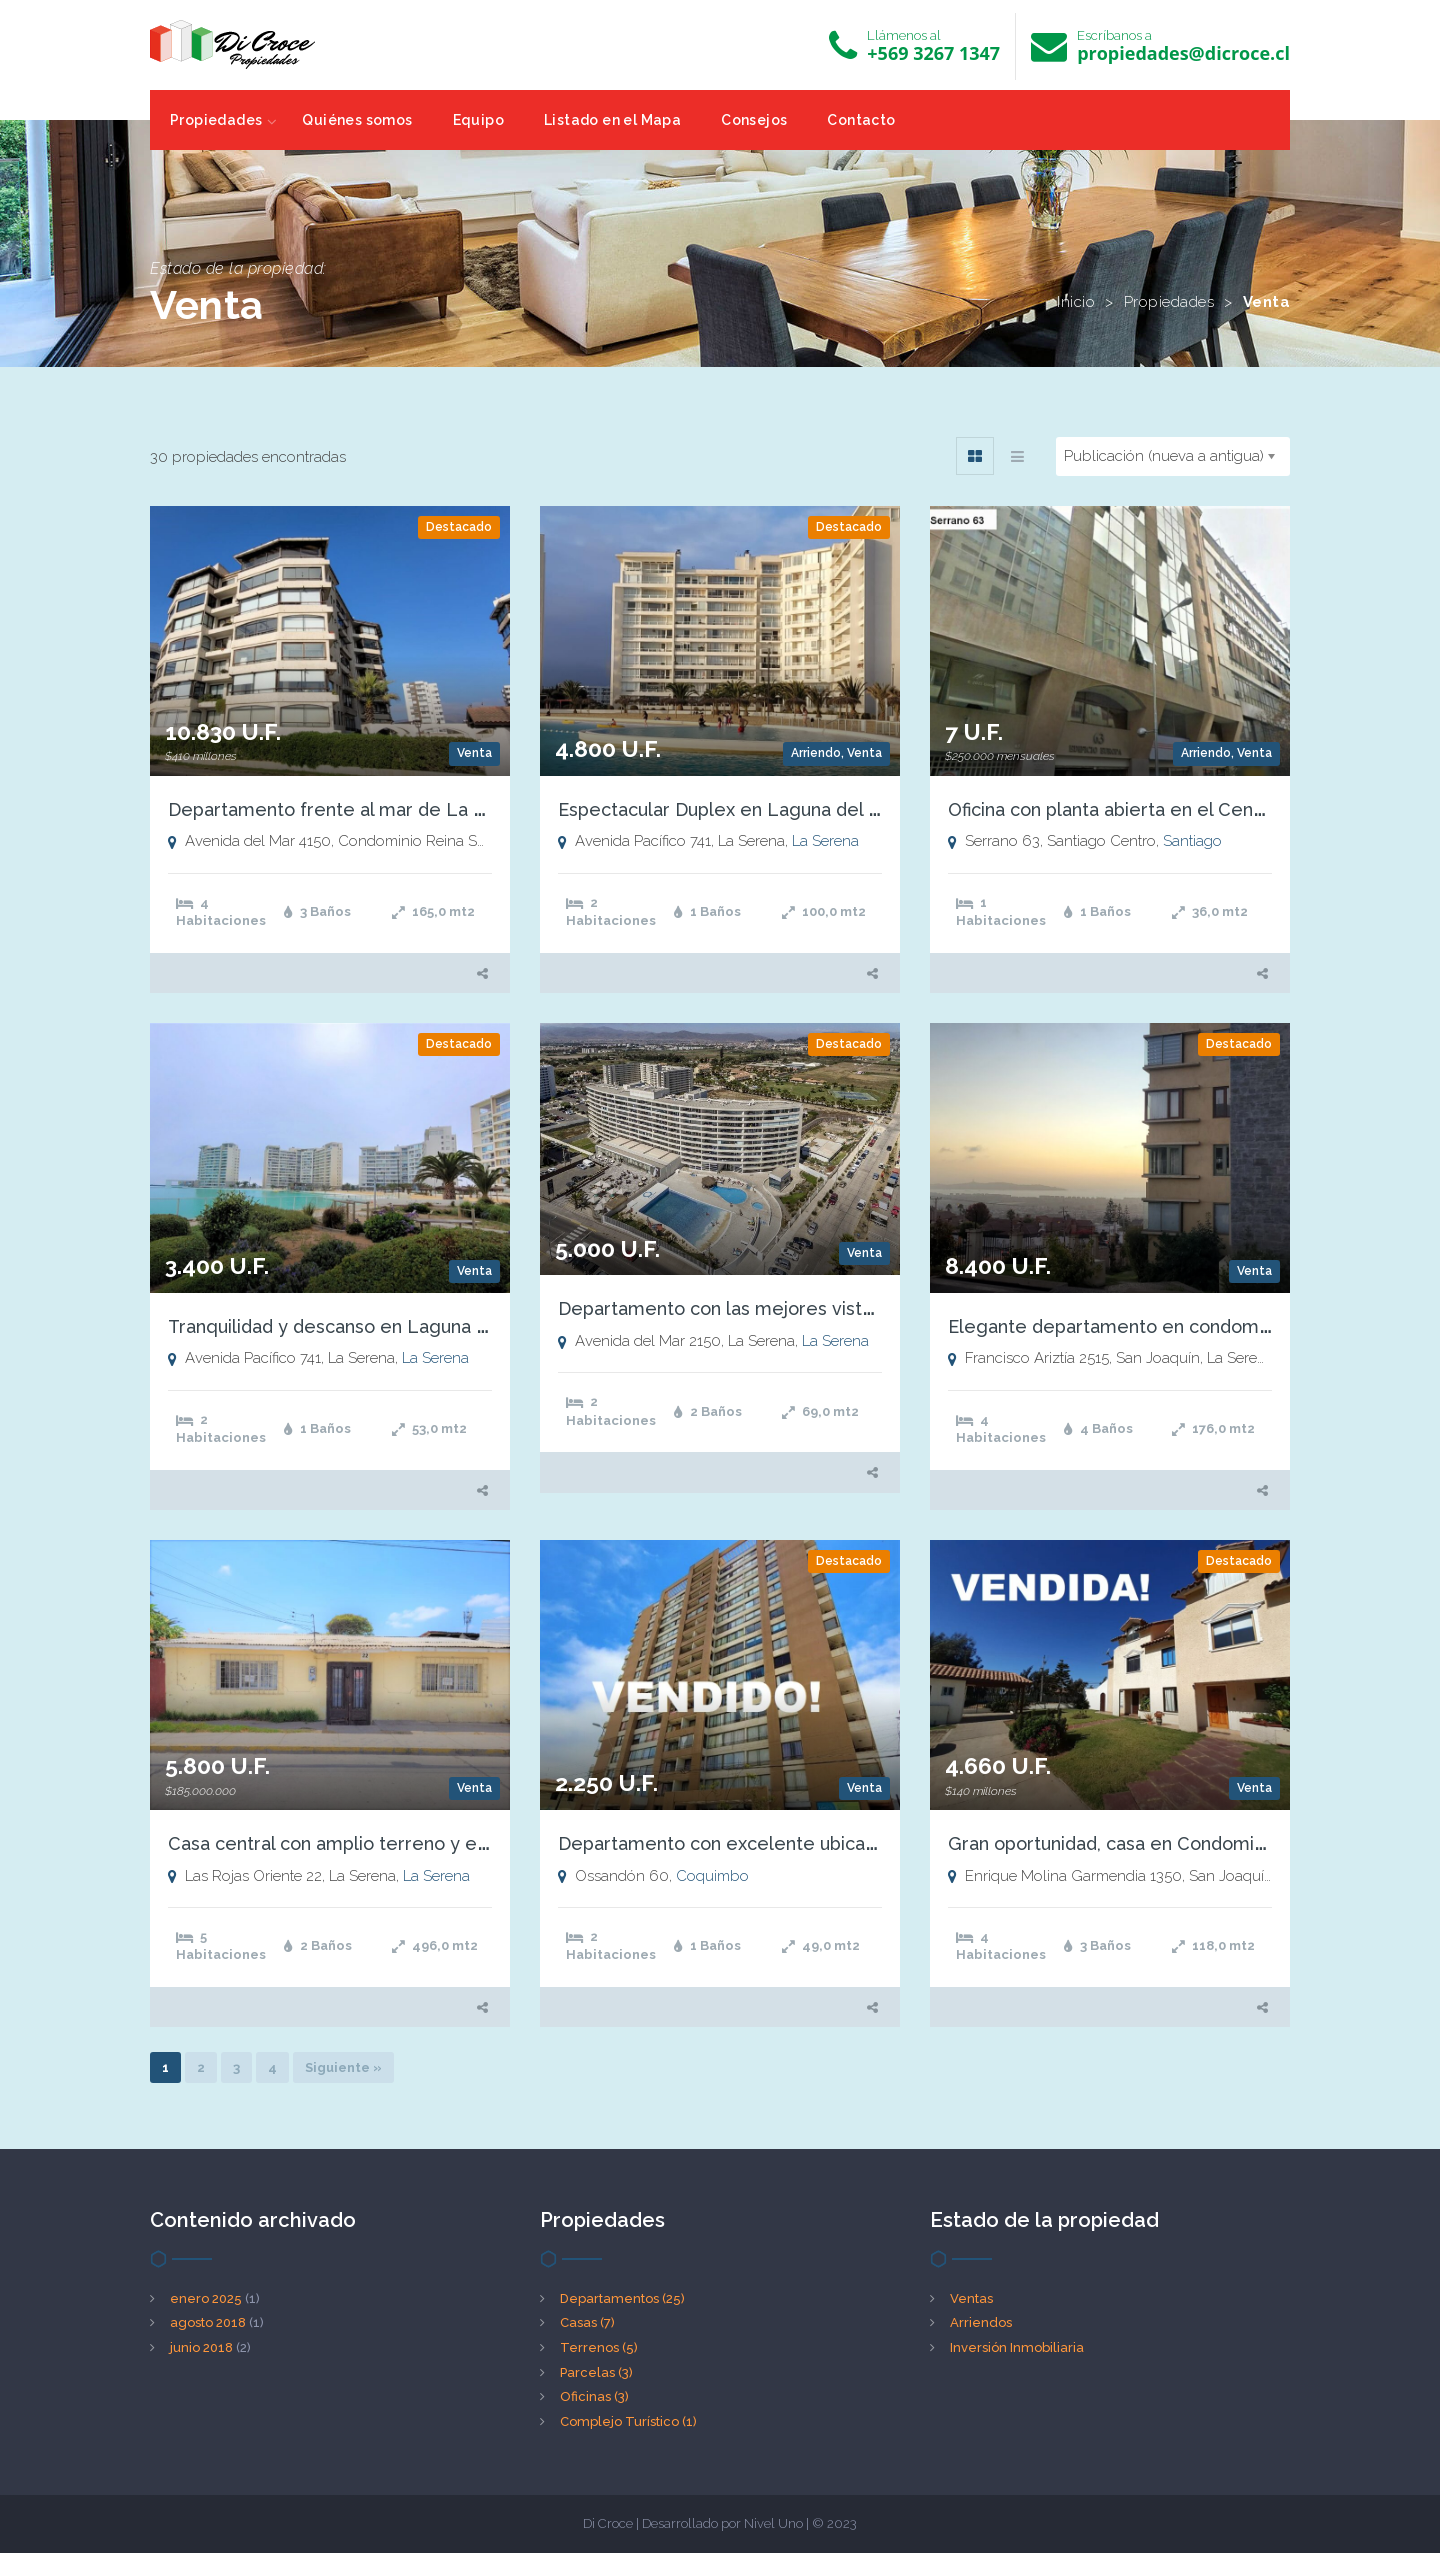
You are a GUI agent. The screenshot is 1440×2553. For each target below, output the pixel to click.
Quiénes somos (357, 120)
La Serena (825, 841)
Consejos (754, 120)
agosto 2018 (208, 2322)
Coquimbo (712, 1876)
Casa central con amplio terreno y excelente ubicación (403, 1843)
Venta (474, 753)
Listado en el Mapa (612, 120)
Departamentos (622, 2298)
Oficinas (594, 2396)
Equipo (478, 120)
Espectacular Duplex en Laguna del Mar (729, 809)
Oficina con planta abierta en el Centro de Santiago (1167, 809)
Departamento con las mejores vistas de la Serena (777, 1308)
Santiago (1192, 841)
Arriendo (816, 753)
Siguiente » (343, 2067)
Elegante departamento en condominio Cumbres (1160, 1326)
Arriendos (981, 2322)
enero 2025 (206, 2298)
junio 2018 (201, 2347)
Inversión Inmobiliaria (1017, 2347)
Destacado (459, 527)
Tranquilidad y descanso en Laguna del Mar (354, 1326)
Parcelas (596, 2372)
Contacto (861, 120)
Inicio (1076, 302)
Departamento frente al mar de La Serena (351, 809)
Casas (587, 2322)
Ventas (971, 2298)
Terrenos (599, 2347)
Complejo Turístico (628, 2421)
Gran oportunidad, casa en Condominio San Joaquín (1167, 1843)
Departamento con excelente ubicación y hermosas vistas (808, 1843)
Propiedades (216, 120)
